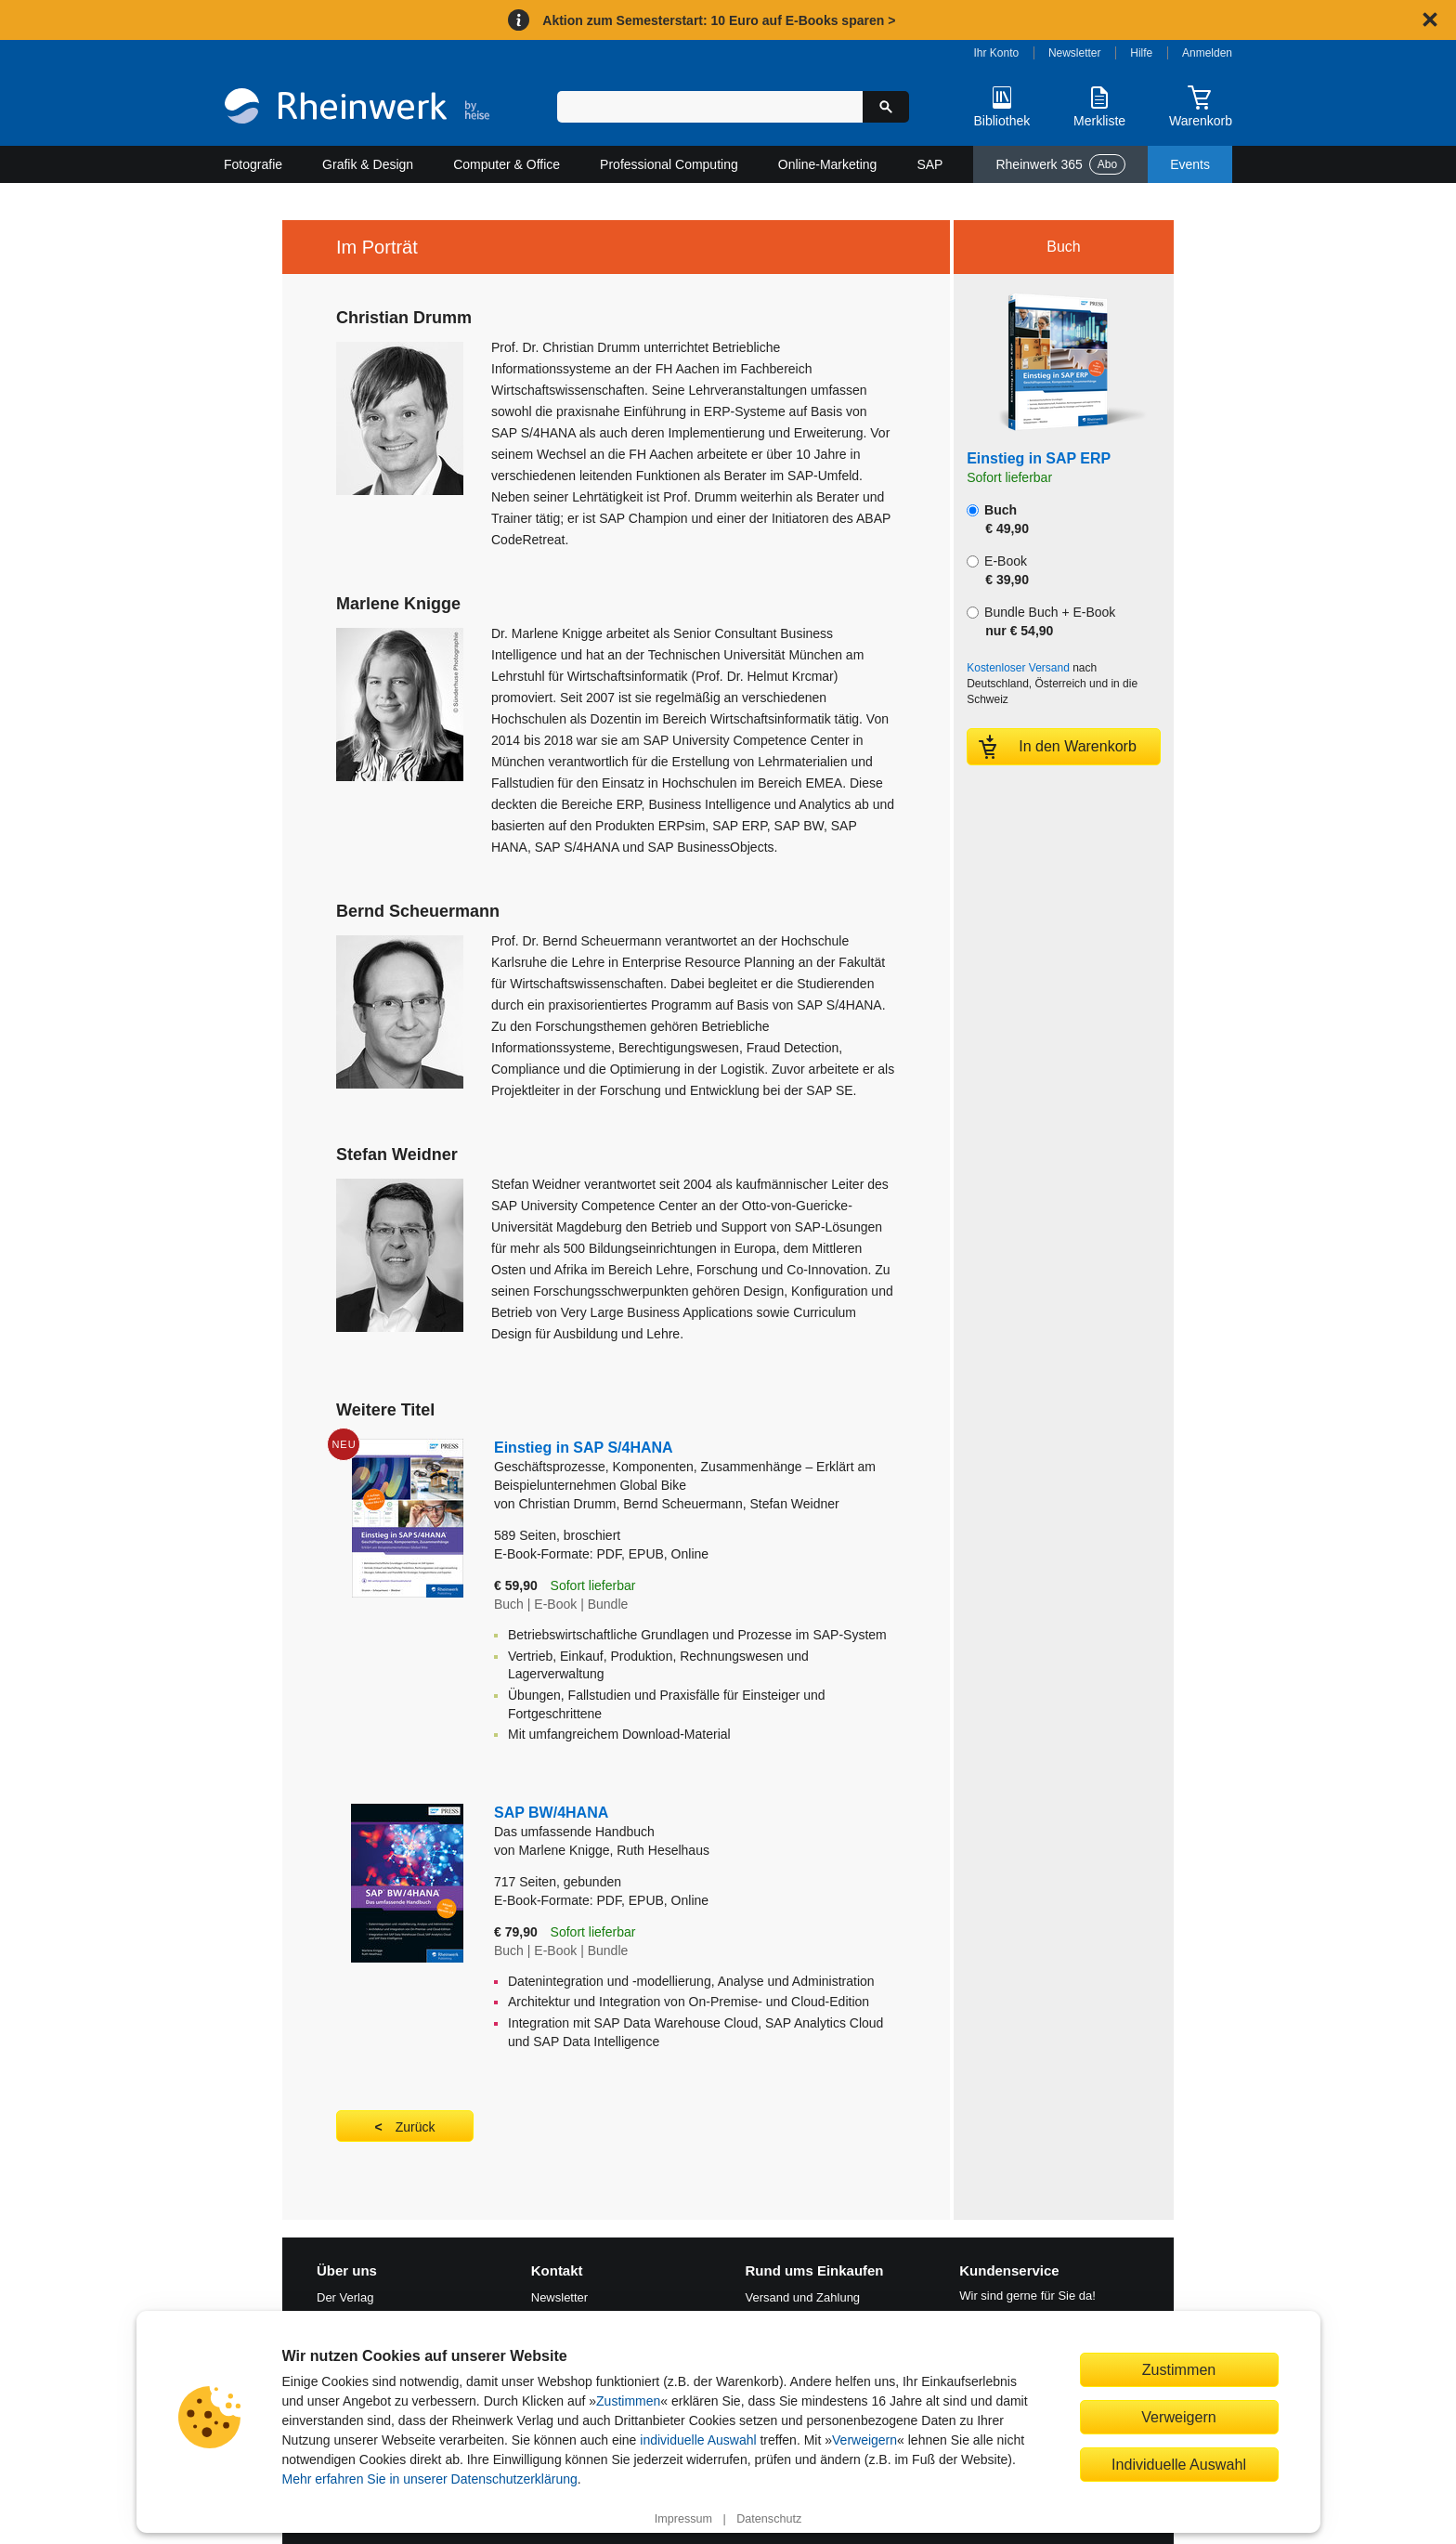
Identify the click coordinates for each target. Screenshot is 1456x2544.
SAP (929, 164)
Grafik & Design (367, 164)
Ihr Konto (997, 52)
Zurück (416, 2127)
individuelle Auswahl (698, 2440)
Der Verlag (345, 2297)
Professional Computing (669, 164)
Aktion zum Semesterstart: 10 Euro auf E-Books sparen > (718, 20)
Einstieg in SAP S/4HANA (695, 1467)
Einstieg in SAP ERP (1039, 458)
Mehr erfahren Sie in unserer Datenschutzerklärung (430, 2479)
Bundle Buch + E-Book (1041, 621)
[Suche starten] (886, 107)
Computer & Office (506, 164)
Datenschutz (768, 2518)
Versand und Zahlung (803, 2297)
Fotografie (253, 164)
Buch (998, 519)
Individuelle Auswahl (1179, 2464)
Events (1190, 164)
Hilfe (1141, 52)
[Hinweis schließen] (1430, 20)
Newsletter (1074, 52)
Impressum (683, 2518)
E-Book (998, 570)
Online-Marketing (828, 164)
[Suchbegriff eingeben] (710, 107)
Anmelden (1207, 52)
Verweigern (864, 2440)
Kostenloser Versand (1018, 667)
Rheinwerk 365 (1060, 164)
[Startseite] (357, 108)
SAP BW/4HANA (695, 1823)
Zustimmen (628, 2401)
